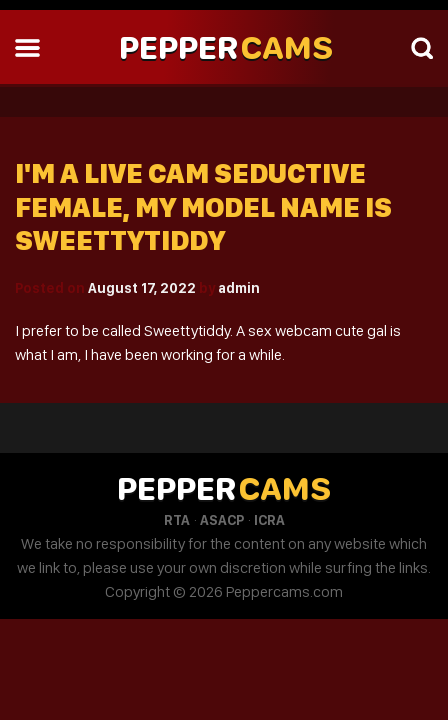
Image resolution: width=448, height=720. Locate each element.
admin (239, 288)
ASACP (222, 520)
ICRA (269, 520)
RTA (177, 520)
